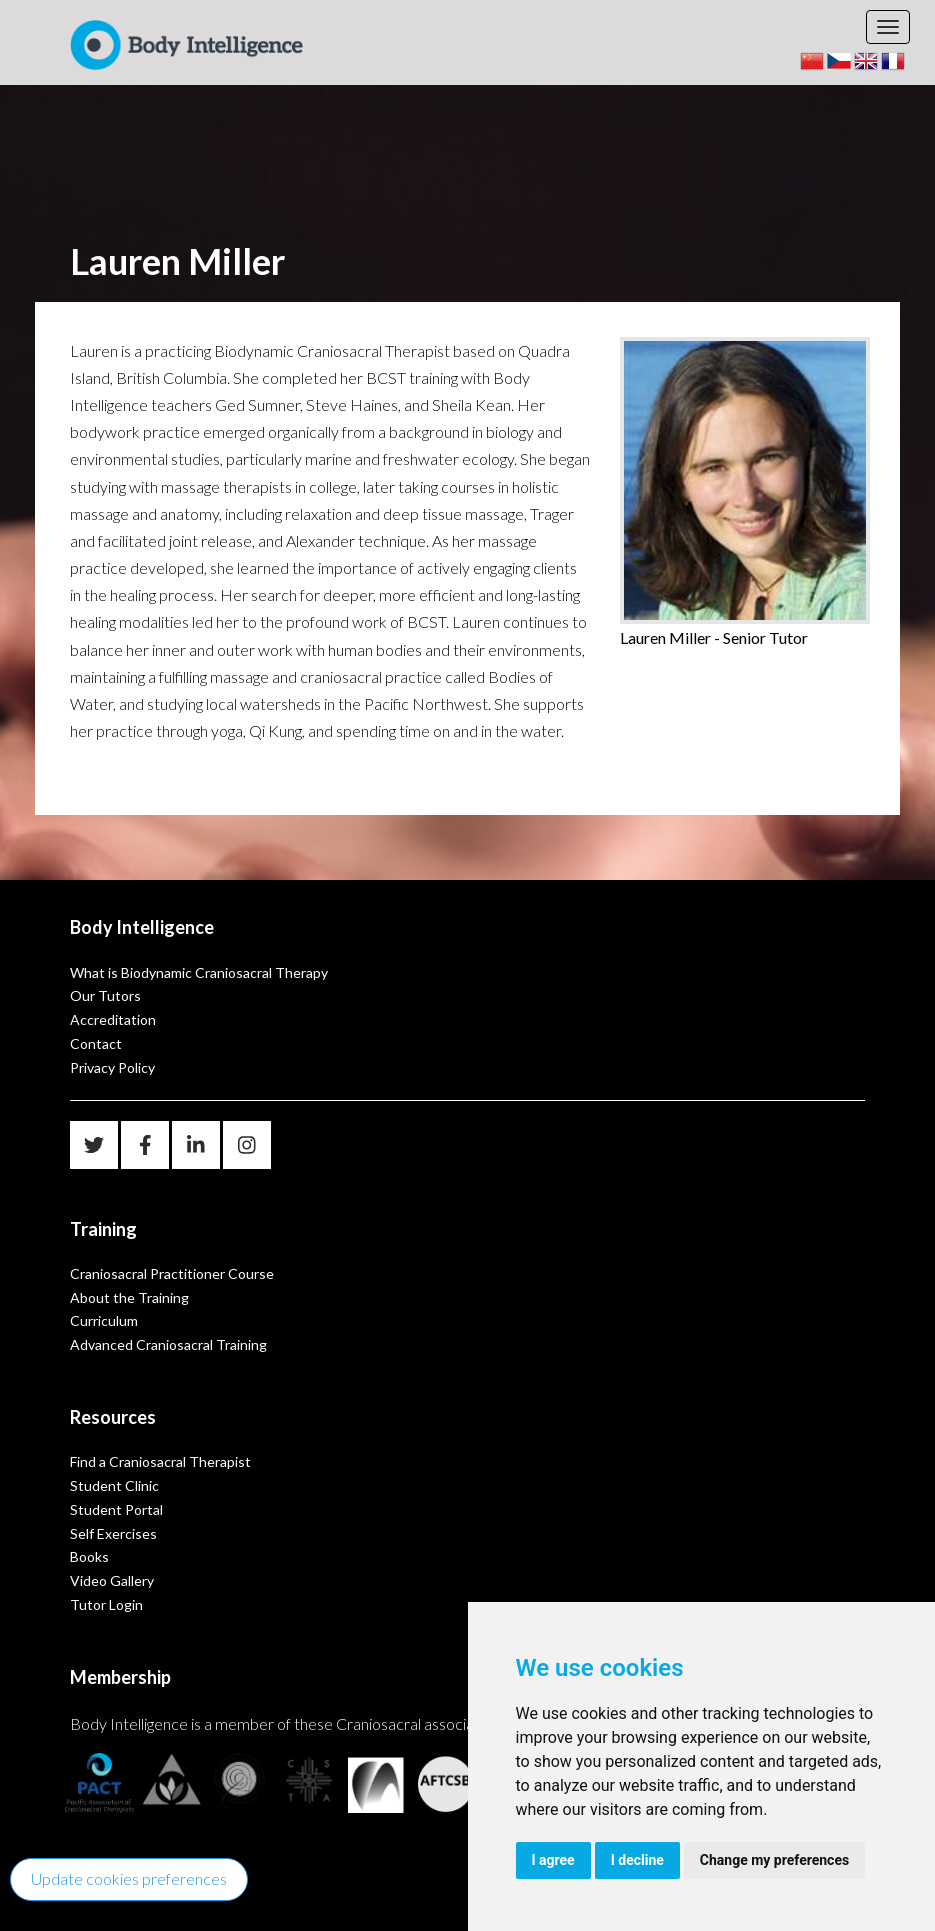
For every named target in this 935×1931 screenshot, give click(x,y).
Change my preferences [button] (774, 1860)
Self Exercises (113, 1533)
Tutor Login (106, 1604)
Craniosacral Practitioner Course (172, 1273)
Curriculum (104, 1320)
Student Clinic (114, 1485)
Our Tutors (105, 995)
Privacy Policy (112, 1067)
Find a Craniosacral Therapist (160, 1461)
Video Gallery (112, 1580)
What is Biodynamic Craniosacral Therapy (199, 972)
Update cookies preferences (129, 1878)
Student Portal (116, 1509)
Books (89, 1556)
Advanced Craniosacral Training (168, 1344)
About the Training (129, 1297)
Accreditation (113, 1019)
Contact (96, 1043)
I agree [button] (553, 1860)
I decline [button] (637, 1860)
